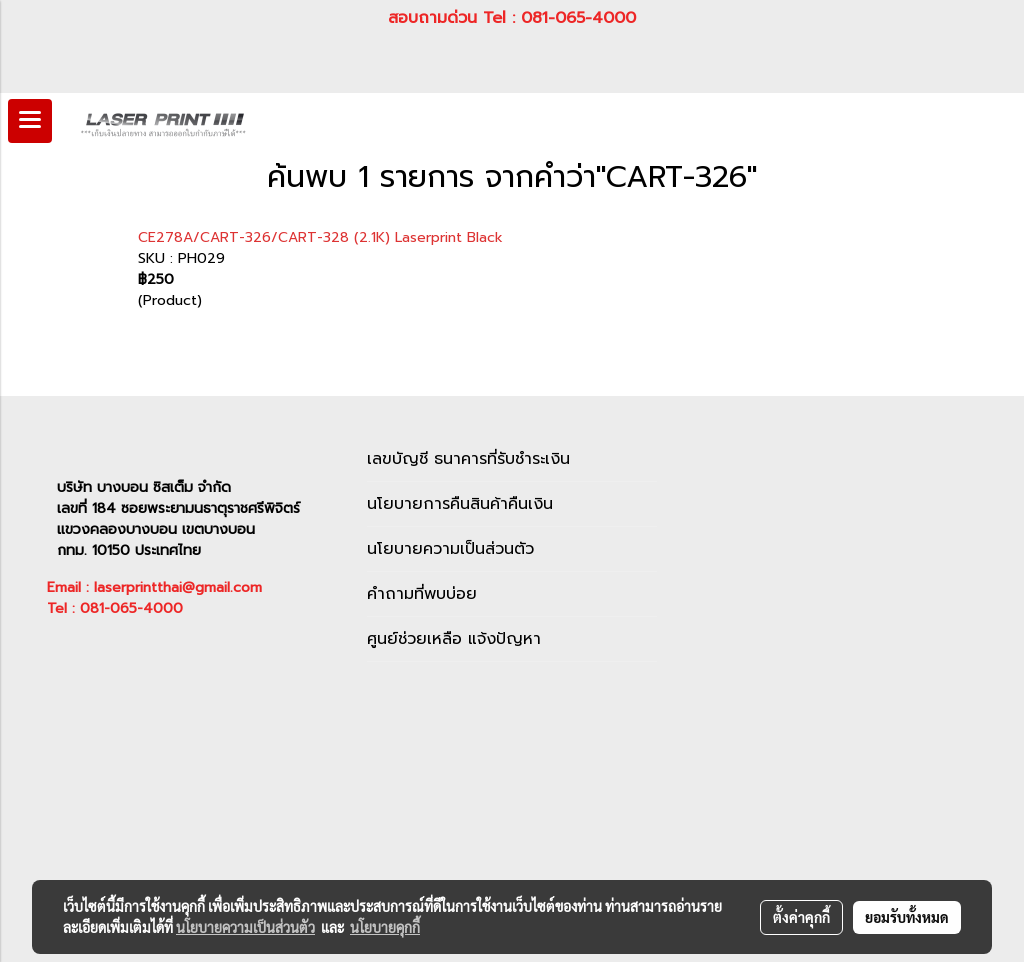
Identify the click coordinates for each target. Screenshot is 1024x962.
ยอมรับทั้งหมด (907, 917)
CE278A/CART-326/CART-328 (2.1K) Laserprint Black (320, 237)
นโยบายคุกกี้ (385, 927)
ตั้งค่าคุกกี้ (801, 917)
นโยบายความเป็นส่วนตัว (450, 549)
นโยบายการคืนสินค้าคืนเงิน (460, 504)
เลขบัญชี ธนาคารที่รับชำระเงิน (468, 459)
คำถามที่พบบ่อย (422, 594)
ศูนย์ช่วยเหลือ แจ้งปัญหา (454, 639)
